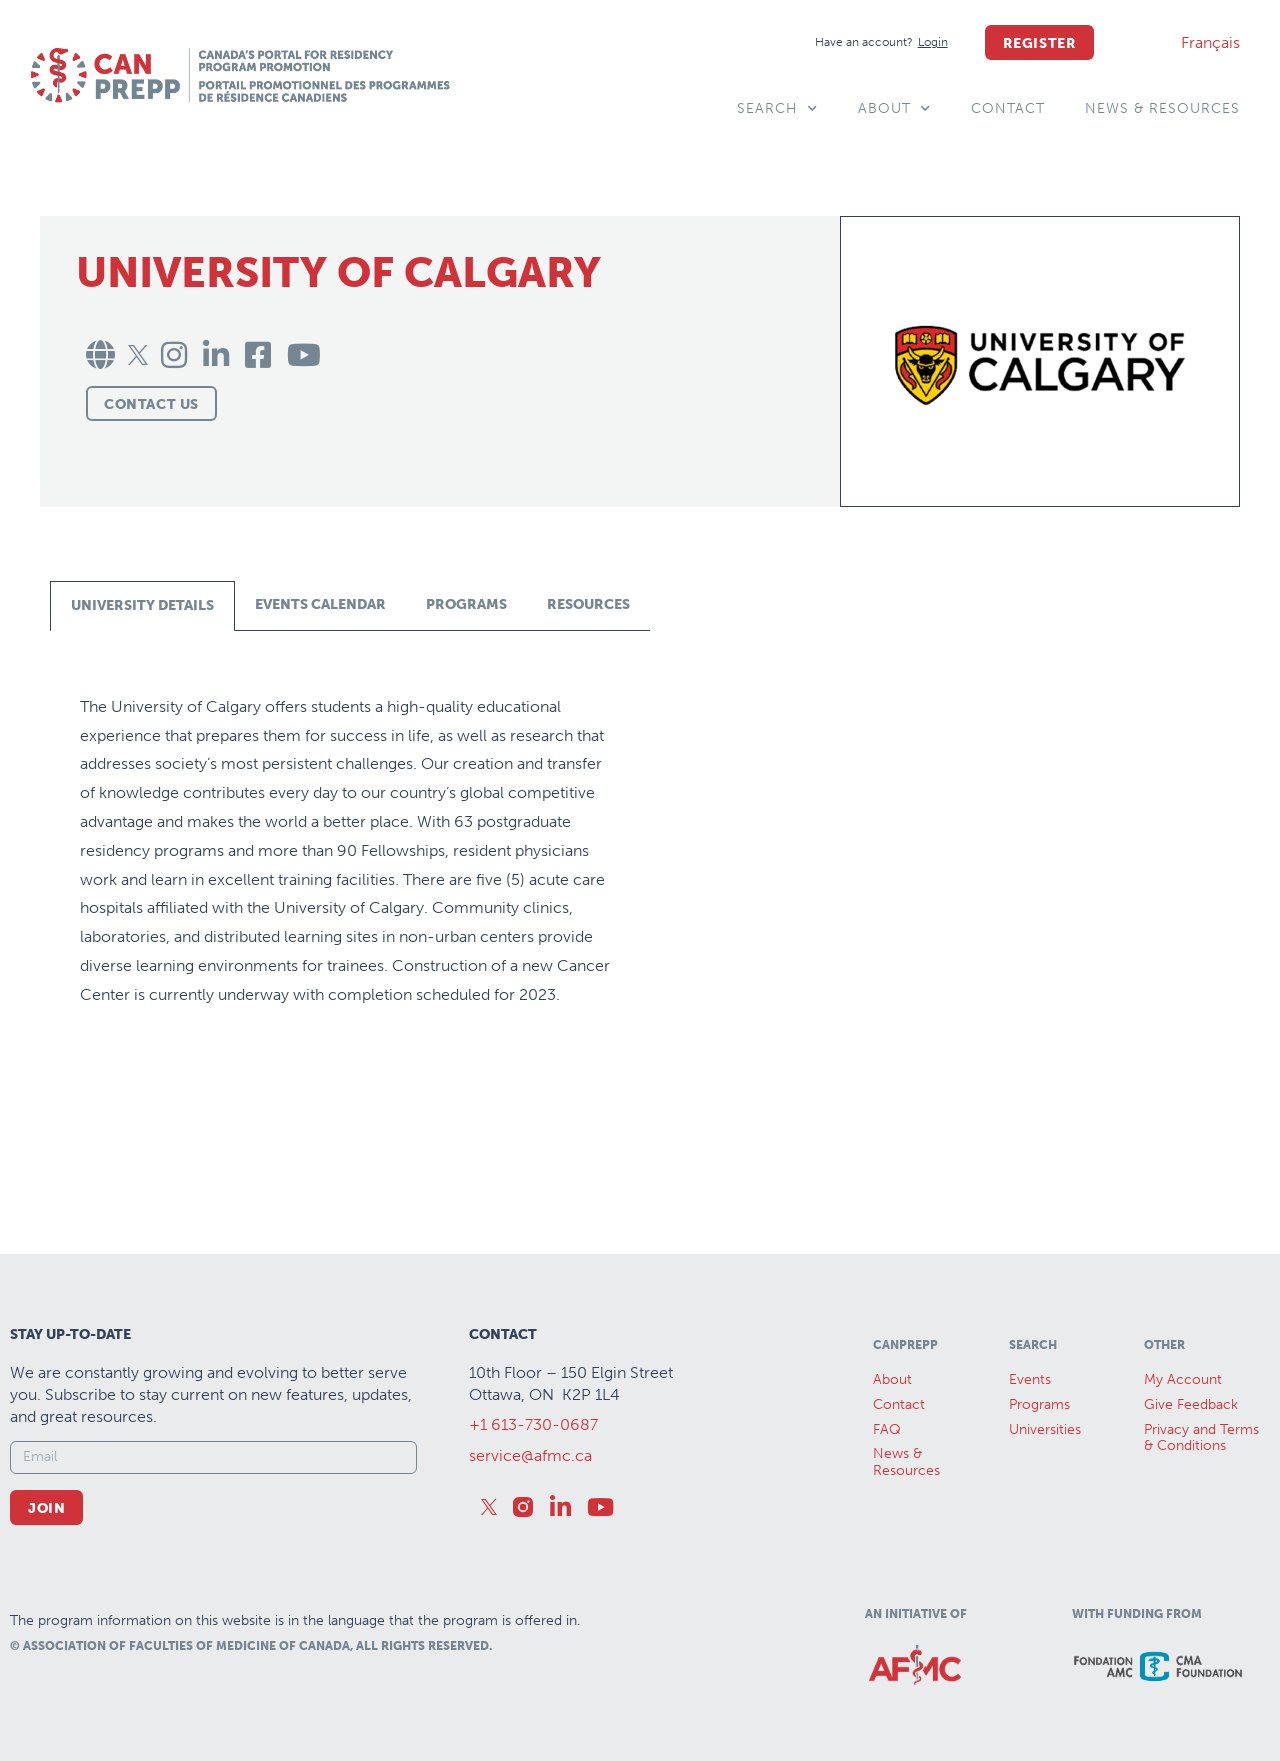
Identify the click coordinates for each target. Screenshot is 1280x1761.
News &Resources (906, 1462)
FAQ (887, 1429)
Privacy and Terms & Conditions (1201, 1438)
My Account (1183, 1379)
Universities (1045, 1429)
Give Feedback (1191, 1404)
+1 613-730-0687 (533, 1424)
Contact (1008, 108)
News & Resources (1162, 108)
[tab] (142, 606)
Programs (1039, 1404)
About (894, 109)
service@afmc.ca (530, 1455)
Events (1030, 1379)
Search (777, 109)
